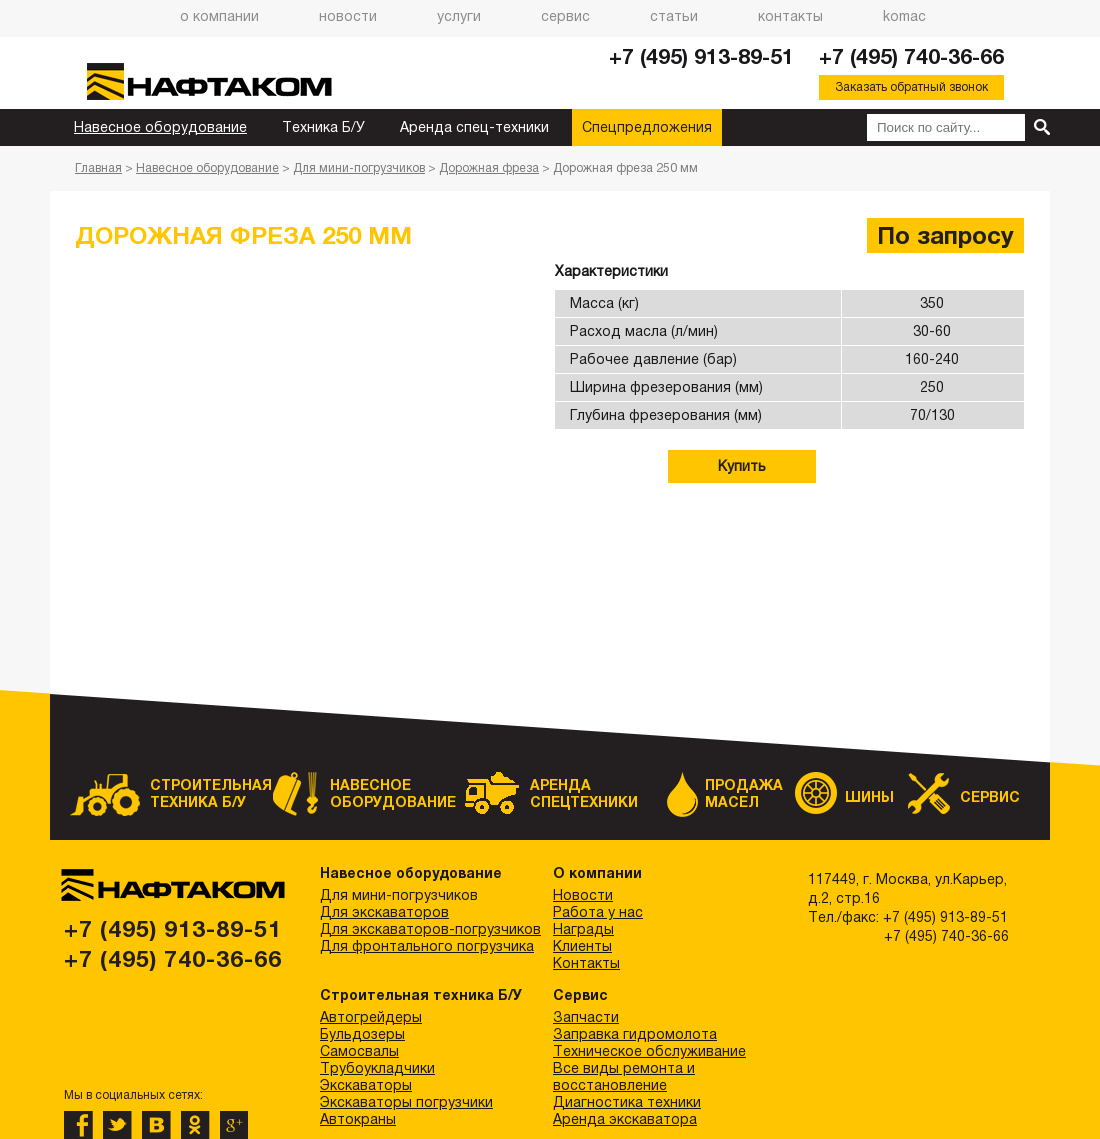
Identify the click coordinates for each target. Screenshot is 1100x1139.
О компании (219, 16)
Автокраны (358, 1119)
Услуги (459, 16)
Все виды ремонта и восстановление (624, 1076)
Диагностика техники (627, 1102)
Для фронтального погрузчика (427, 946)
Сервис (565, 16)
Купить (742, 466)
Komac (904, 16)
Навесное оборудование (160, 127)
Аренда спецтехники (584, 793)
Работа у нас (598, 912)
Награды (583, 929)
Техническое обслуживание (649, 1051)
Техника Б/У (323, 127)
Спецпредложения (647, 127)
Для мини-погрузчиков (359, 168)
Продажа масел (744, 793)
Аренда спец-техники (474, 127)
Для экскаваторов (384, 912)
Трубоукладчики (377, 1068)
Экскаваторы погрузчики (406, 1102)
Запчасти (586, 1017)
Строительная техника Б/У (200, 793)
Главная (98, 168)
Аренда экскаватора (625, 1119)
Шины (869, 797)
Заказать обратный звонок (911, 87)
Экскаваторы (366, 1085)
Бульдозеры (362, 1034)
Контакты (790, 16)
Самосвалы (359, 1051)
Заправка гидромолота (635, 1034)
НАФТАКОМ (224, 81)
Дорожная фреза (489, 168)
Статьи (674, 16)
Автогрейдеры (371, 1017)
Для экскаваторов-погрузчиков (430, 929)
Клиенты (582, 946)
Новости (348, 16)
